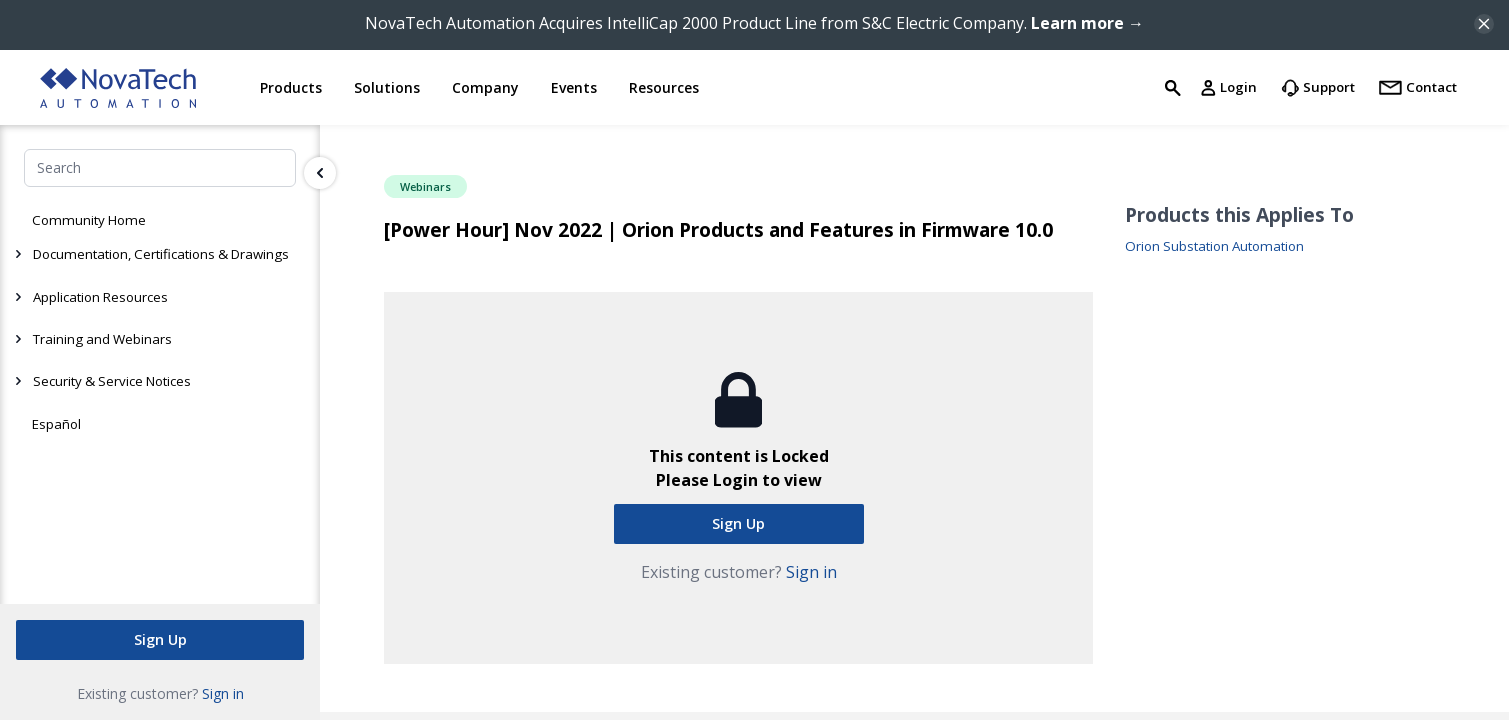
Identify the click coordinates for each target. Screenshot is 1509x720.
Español (56, 424)
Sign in (223, 693)
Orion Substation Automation (1214, 246)
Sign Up (160, 639)
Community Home (89, 220)
